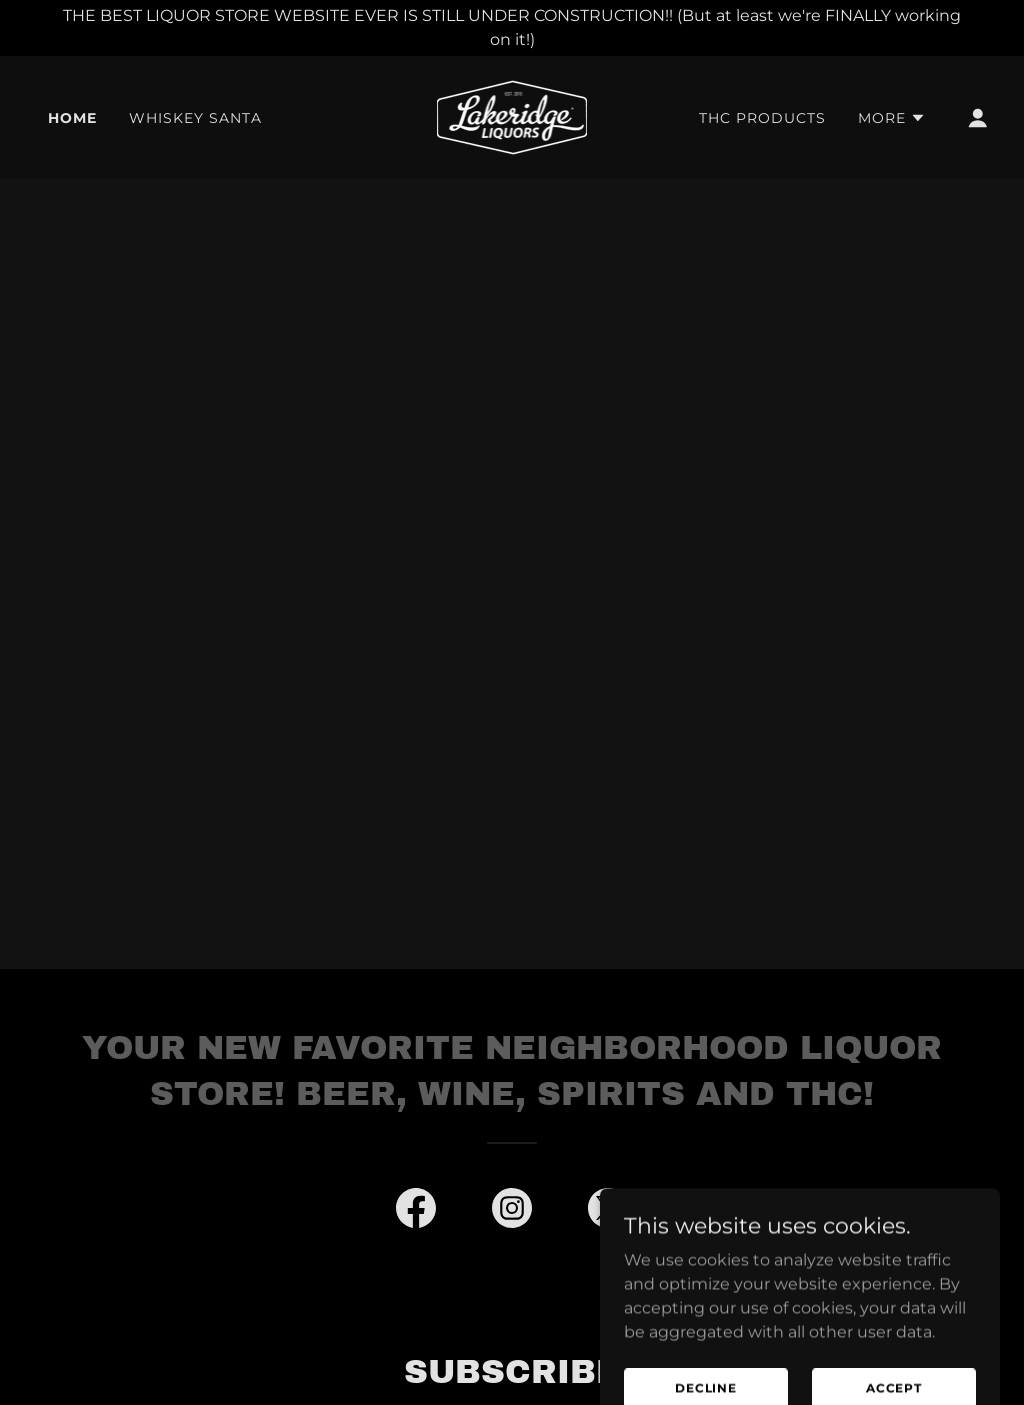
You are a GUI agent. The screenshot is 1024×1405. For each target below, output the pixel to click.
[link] (512, 116)
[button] (892, 118)
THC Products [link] (762, 118)
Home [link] (72, 118)
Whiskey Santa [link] (195, 118)
